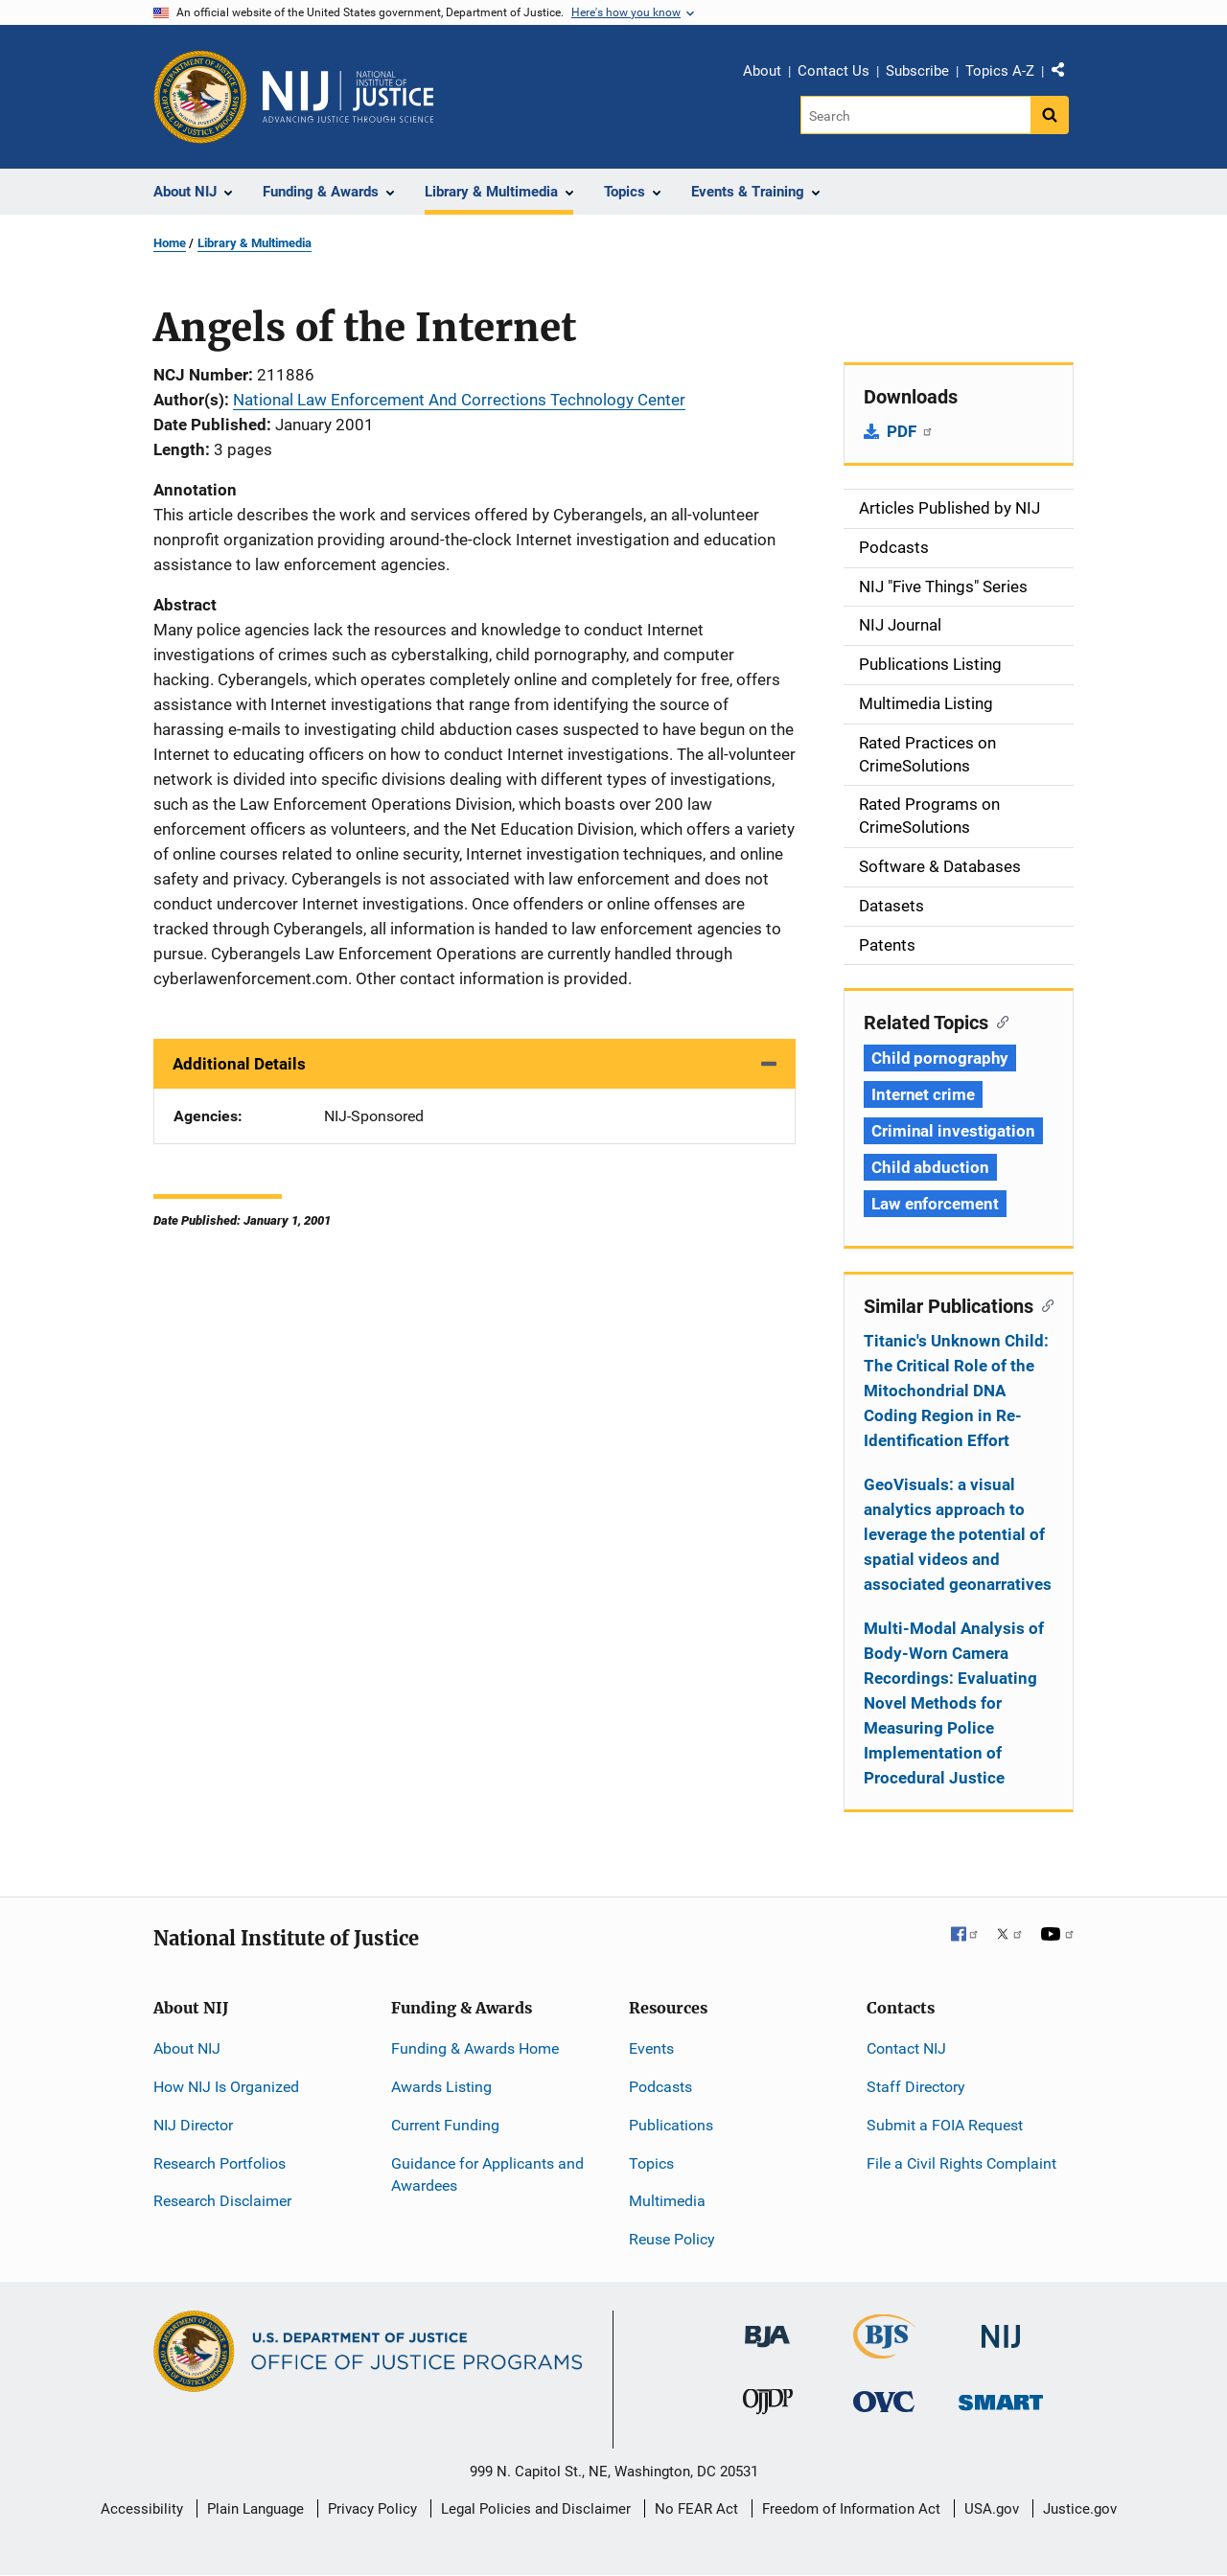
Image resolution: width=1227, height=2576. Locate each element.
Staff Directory (916, 2087)
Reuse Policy (672, 2239)
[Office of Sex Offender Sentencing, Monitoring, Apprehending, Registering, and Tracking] (1001, 2397)
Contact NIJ (906, 2048)
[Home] (348, 97)
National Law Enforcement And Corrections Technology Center (459, 399)
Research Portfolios (219, 2163)
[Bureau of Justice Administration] (767, 2327)
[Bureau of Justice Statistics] (884, 2350)
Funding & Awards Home (475, 2048)
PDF (910, 431)
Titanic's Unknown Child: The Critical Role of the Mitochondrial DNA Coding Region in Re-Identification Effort (956, 1390)
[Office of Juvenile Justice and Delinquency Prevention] (768, 2406)
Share (1065, 73)
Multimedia (667, 2201)
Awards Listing (441, 2087)
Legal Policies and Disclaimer (536, 2509)
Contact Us (833, 71)
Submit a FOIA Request (945, 2125)
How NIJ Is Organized (226, 2087)
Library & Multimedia (254, 243)
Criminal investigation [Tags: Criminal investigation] (953, 1130)
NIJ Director (193, 2125)
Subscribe (917, 71)
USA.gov (991, 2509)
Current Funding (445, 2125)
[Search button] (1049, 115)
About (762, 71)
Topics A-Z (999, 71)
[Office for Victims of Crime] (883, 2401)
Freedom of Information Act (851, 2509)
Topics (651, 2163)
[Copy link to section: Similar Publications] (1043, 1304)
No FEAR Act (696, 2509)
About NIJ (186, 2048)
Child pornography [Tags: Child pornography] (939, 1058)
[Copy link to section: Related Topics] (998, 1020)
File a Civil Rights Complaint (961, 2163)
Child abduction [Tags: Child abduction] (930, 1167)
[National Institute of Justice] (1001, 2328)
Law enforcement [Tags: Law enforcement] (935, 1203)
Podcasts (660, 2087)
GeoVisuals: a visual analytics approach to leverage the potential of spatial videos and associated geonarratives (958, 1534)
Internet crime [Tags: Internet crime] (923, 1094)
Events (651, 2048)
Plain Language (255, 2509)
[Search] (916, 115)
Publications (671, 2125)
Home (169, 243)
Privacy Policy (372, 2509)
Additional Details (239, 1063)
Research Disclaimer (222, 2201)
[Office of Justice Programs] (200, 97)
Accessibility (142, 2509)
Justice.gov (1080, 2509)
